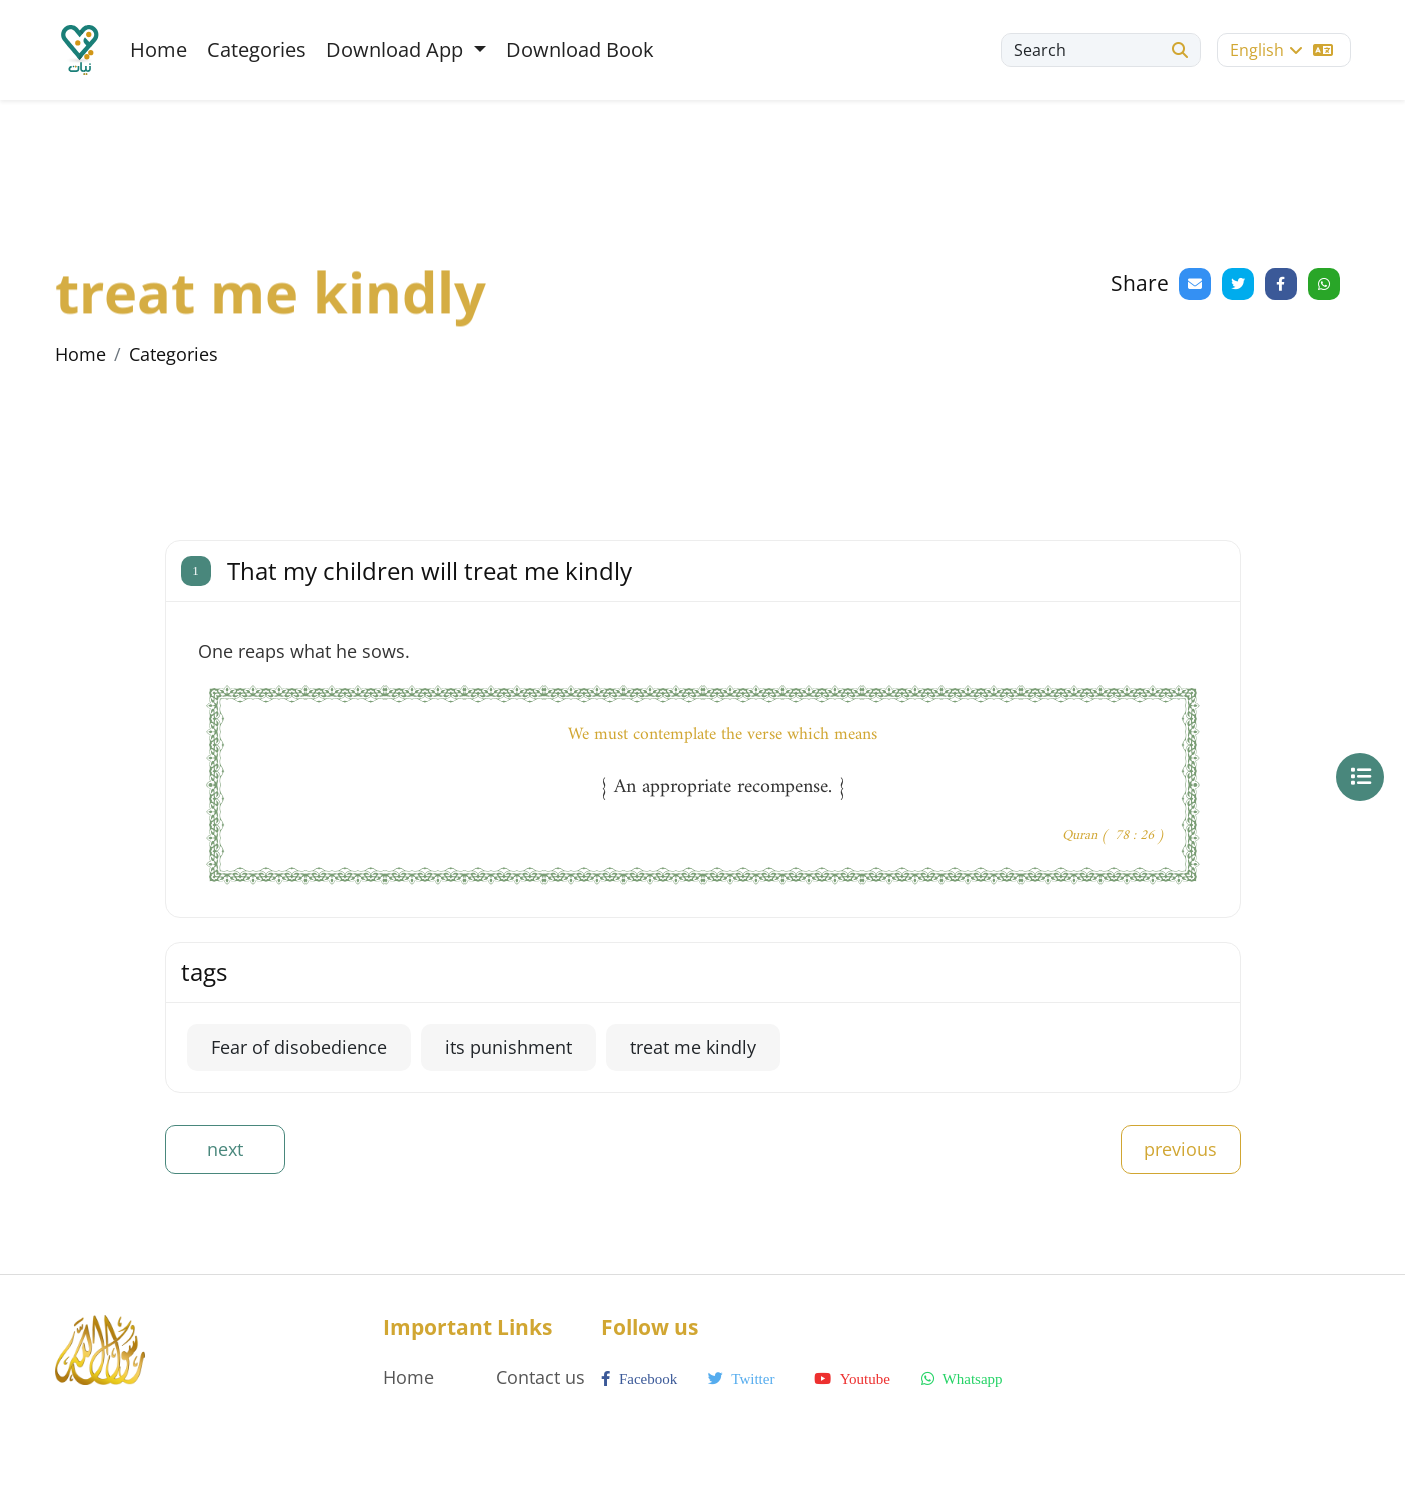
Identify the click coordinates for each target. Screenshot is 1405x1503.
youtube (851, 1379)
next (225, 1149)
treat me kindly (693, 1047)
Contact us (540, 1377)
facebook (639, 1379)
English (1281, 50)
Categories (256, 49)
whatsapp (961, 1379)
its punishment (508, 1047)
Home (158, 49)
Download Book (580, 49)
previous (1180, 1149)
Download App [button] (397, 49)
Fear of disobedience (299, 1047)
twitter (741, 1379)
